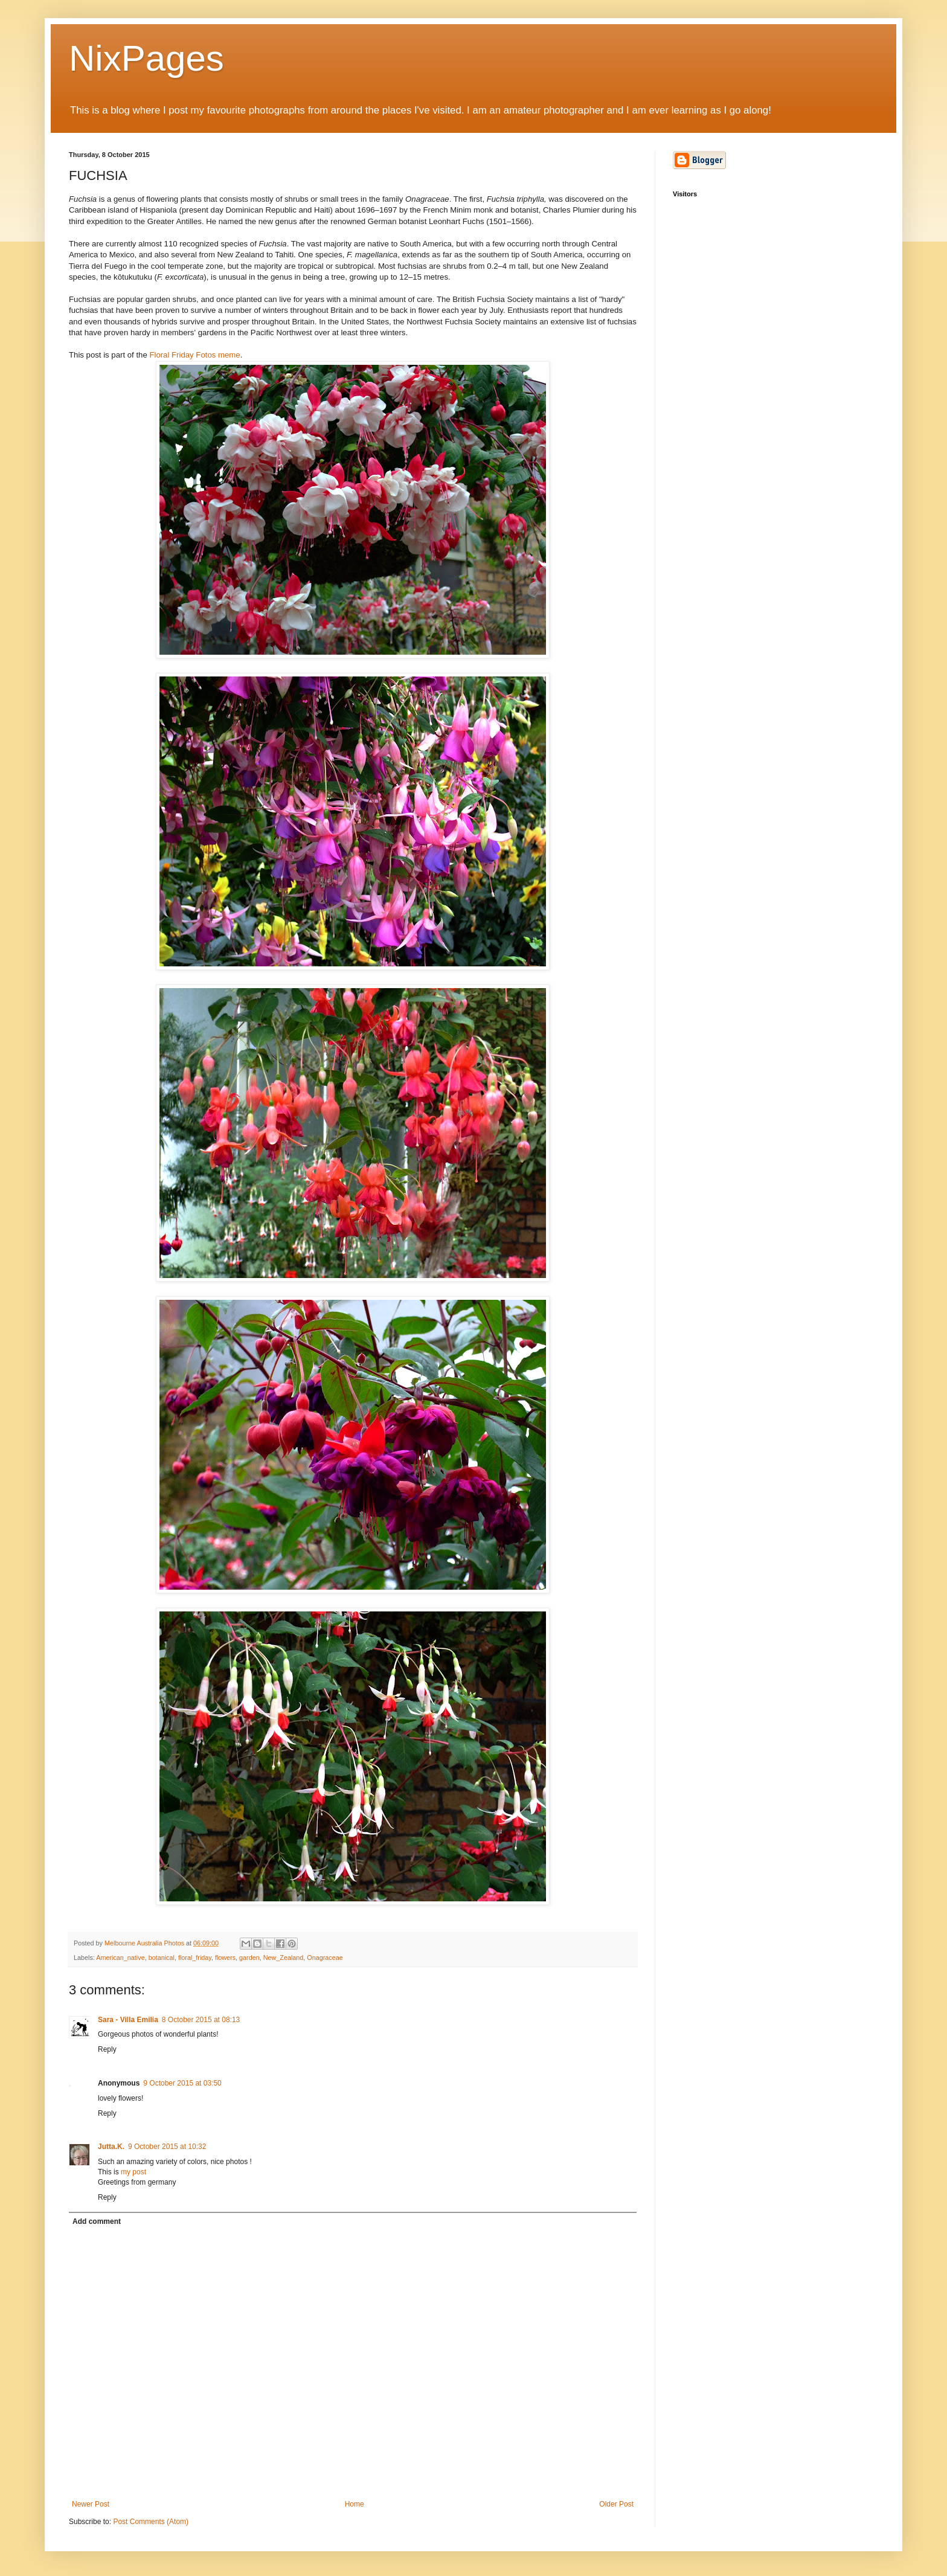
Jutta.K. (111, 2146)
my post (133, 2172)
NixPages (146, 58)
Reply (107, 2049)
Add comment (96, 2221)
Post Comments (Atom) (150, 2521)
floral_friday (194, 1957)
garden (249, 1957)
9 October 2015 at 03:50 (182, 2083)
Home (354, 2504)
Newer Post (90, 2504)
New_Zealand (283, 1957)
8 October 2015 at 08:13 (201, 2020)
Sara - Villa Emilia (128, 2020)
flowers (225, 1957)
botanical (162, 1957)
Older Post (616, 2504)
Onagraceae (324, 1957)
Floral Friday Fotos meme (194, 354)
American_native (120, 1957)
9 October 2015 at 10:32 (167, 2146)
